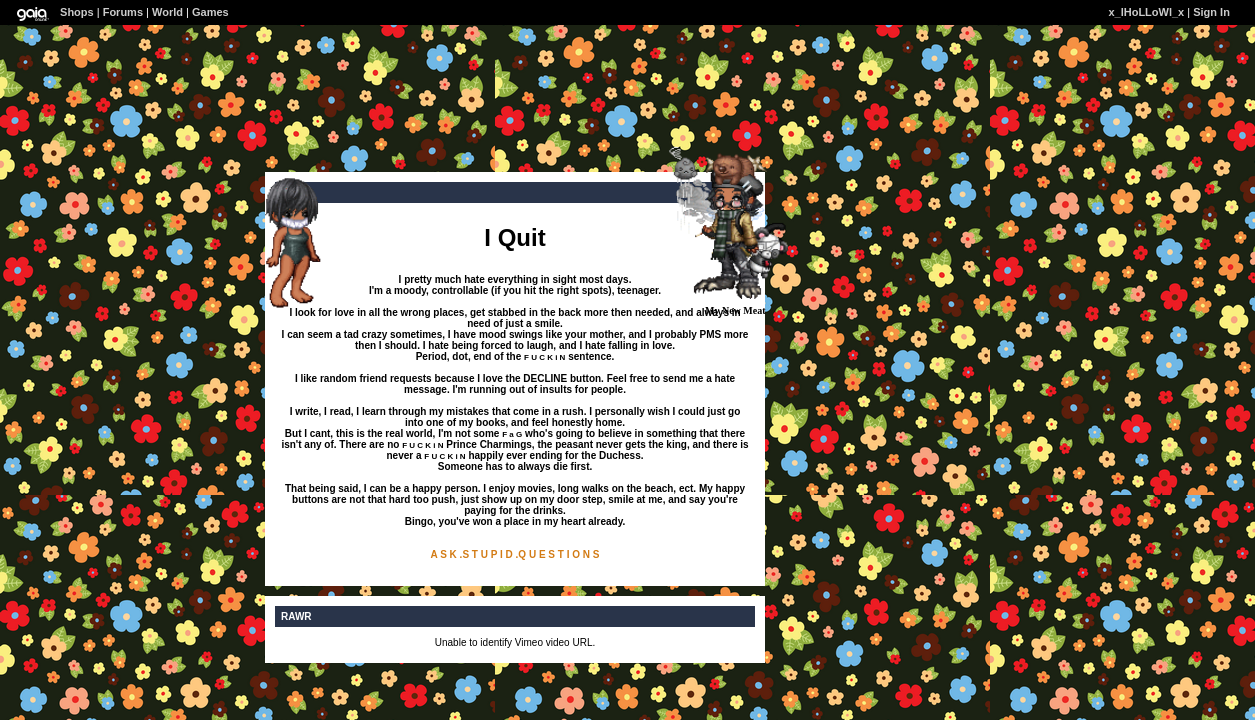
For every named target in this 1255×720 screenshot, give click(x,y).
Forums (123, 12)
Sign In (1211, 12)
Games (210, 12)
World (167, 12)
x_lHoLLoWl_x (1146, 12)
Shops (77, 12)
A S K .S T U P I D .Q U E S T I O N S (515, 554)
